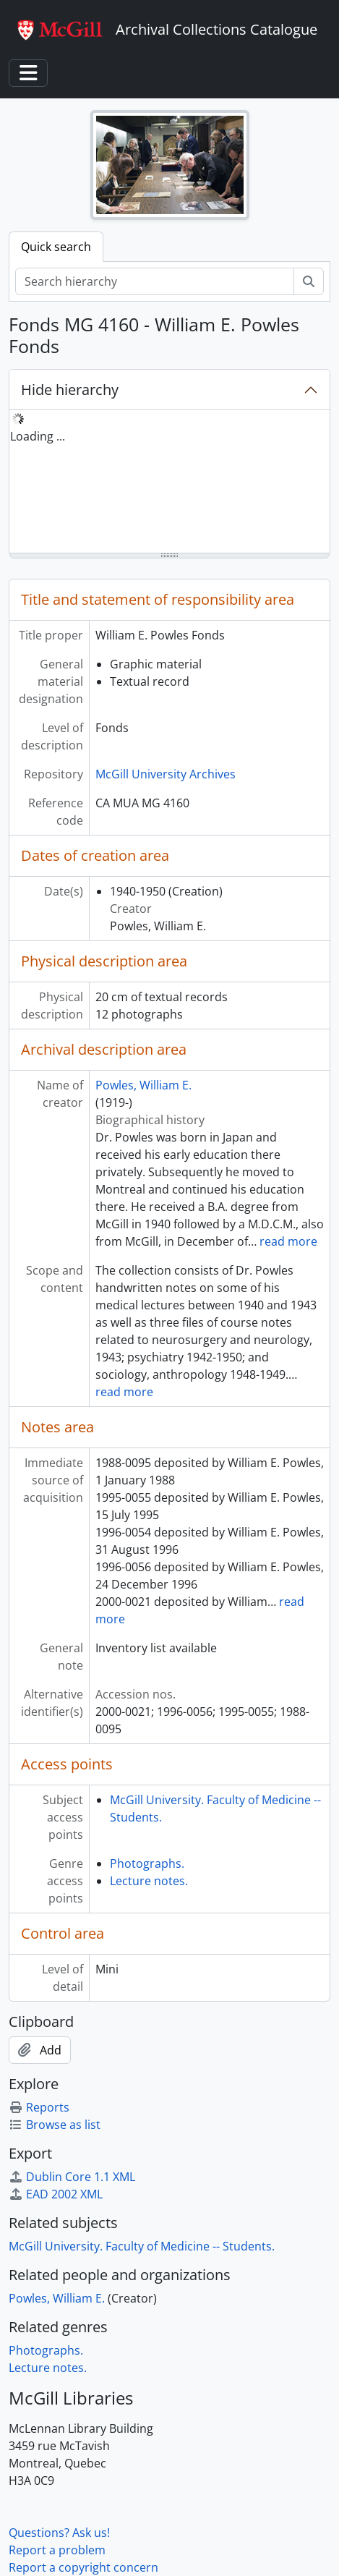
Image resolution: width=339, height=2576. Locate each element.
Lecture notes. (149, 1881)
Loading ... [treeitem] (37, 436)
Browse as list (54, 2125)
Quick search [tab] (56, 247)
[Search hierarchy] (154, 281)
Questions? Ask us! (59, 2533)
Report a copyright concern (83, 2567)
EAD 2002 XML (56, 2194)
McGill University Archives (165, 774)
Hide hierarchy (70, 389)
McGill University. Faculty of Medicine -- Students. (142, 2246)
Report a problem (57, 2550)
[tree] (169, 482)
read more (288, 1241)
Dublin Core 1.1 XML (72, 2177)
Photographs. (147, 1863)
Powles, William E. (143, 1085)
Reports (39, 2107)
